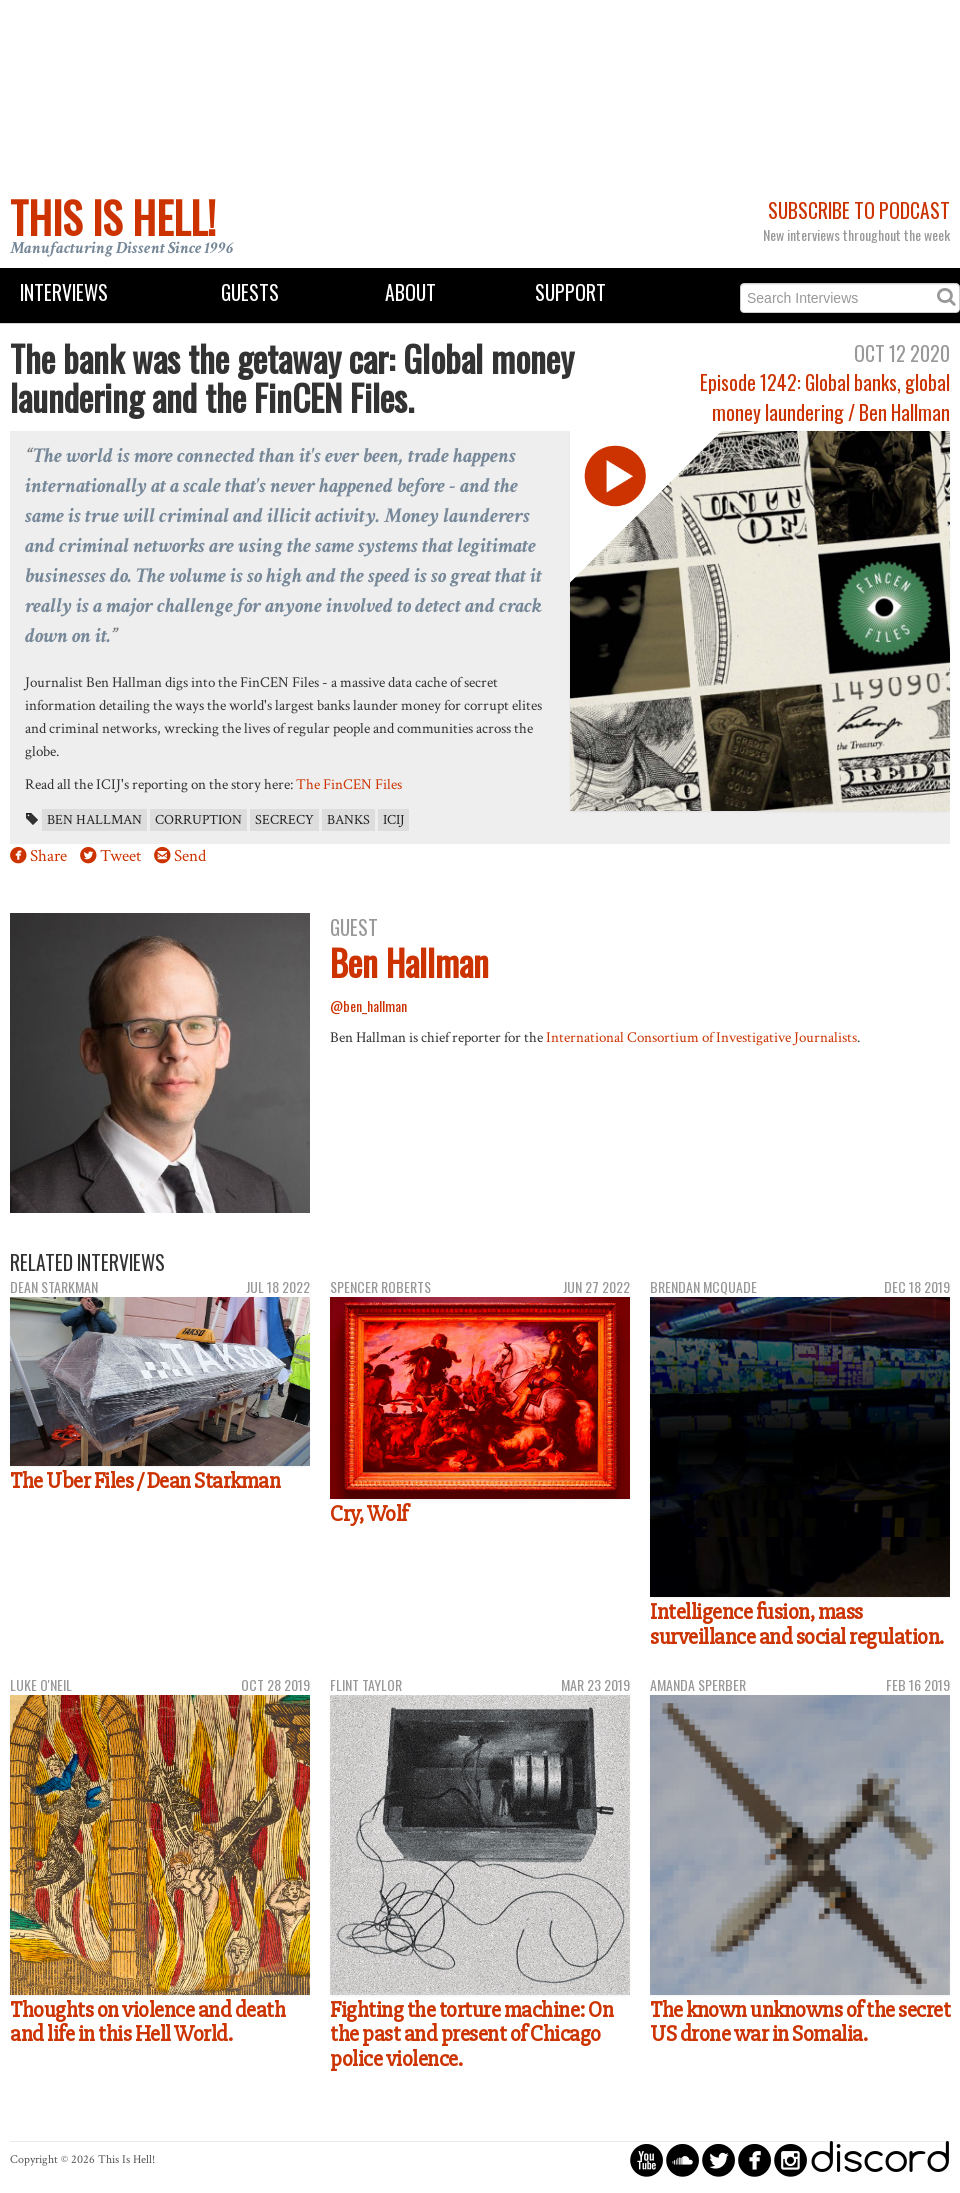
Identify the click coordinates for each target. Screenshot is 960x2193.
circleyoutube (646, 2159)
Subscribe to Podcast (859, 210)
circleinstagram (790, 2159)
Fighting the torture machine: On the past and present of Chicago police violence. (471, 2034)
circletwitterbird (718, 2159)
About (410, 292)
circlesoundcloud (682, 2159)
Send (190, 856)
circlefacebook (754, 2159)
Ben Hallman (94, 820)
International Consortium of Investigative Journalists (701, 1037)
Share (48, 856)
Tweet (120, 856)
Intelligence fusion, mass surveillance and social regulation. (797, 1624)
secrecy (284, 820)
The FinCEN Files (349, 784)
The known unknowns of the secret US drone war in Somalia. (800, 2022)
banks (348, 820)
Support (570, 292)
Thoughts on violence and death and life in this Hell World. (147, 2022)
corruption (198, 820)
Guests (250, 292)
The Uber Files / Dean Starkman (145, 1481)
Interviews (64, 292)
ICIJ (393, 820)
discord (880, 2159)
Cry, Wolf (369, 1514)
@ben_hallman (368, 1005)
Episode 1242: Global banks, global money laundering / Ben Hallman (825, 397)
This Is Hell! (113, 217)
